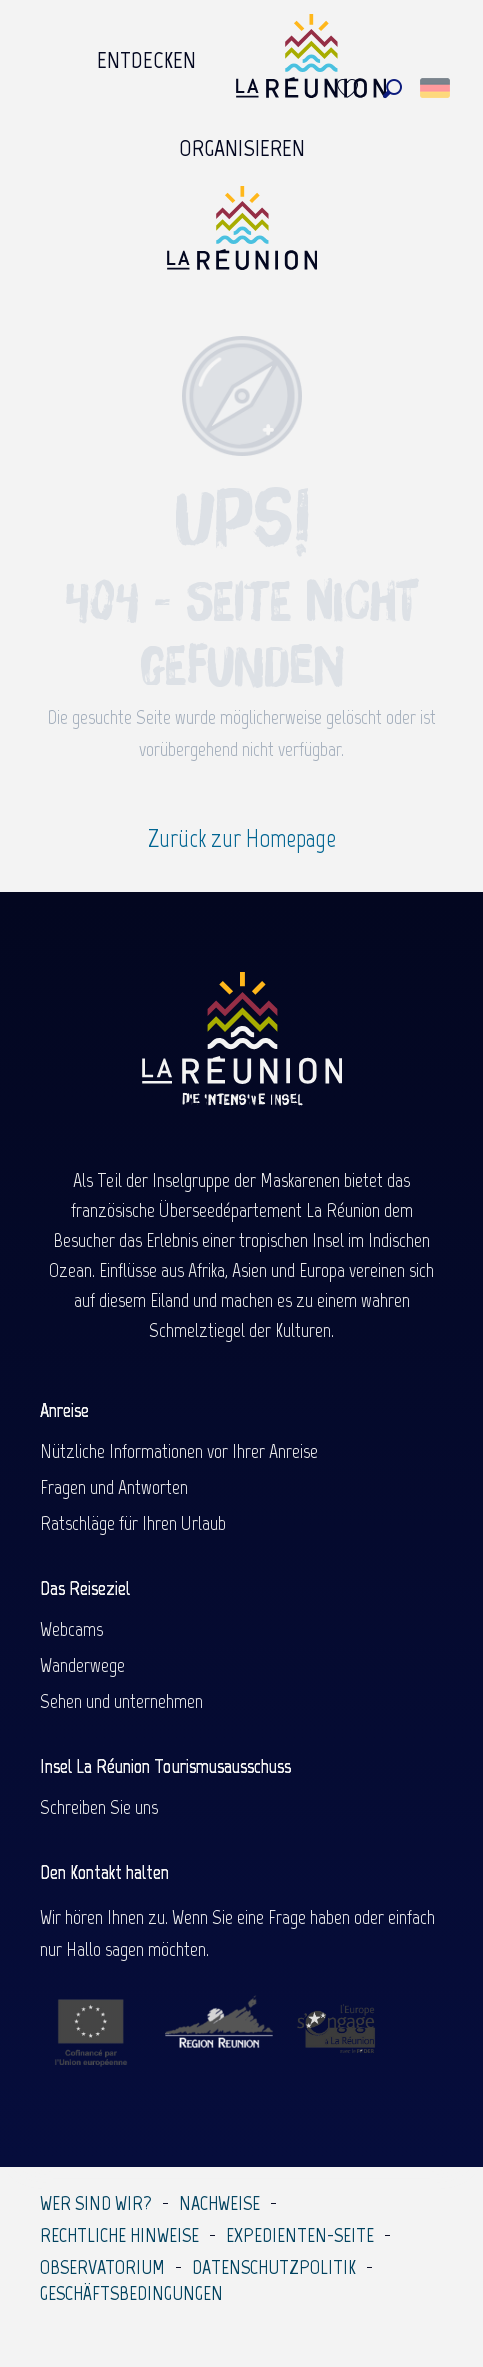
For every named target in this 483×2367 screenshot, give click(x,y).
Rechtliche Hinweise (119, 2235)
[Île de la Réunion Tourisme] (242, 235)
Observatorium (102, 2267)
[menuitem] (146, 61)
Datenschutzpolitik (274, 2267)
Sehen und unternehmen (121, 1701)
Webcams (71, 1629)
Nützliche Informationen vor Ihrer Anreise (179, 1451)
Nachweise (219, 2203)
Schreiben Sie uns (99, 1807)
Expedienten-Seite (300, 2235)
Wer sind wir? (96, 2203)
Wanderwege (82, 1665)
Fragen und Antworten (114, 1487)
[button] (392, 88)
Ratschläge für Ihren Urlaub (133, 1523)
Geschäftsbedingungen (131, 2293)
